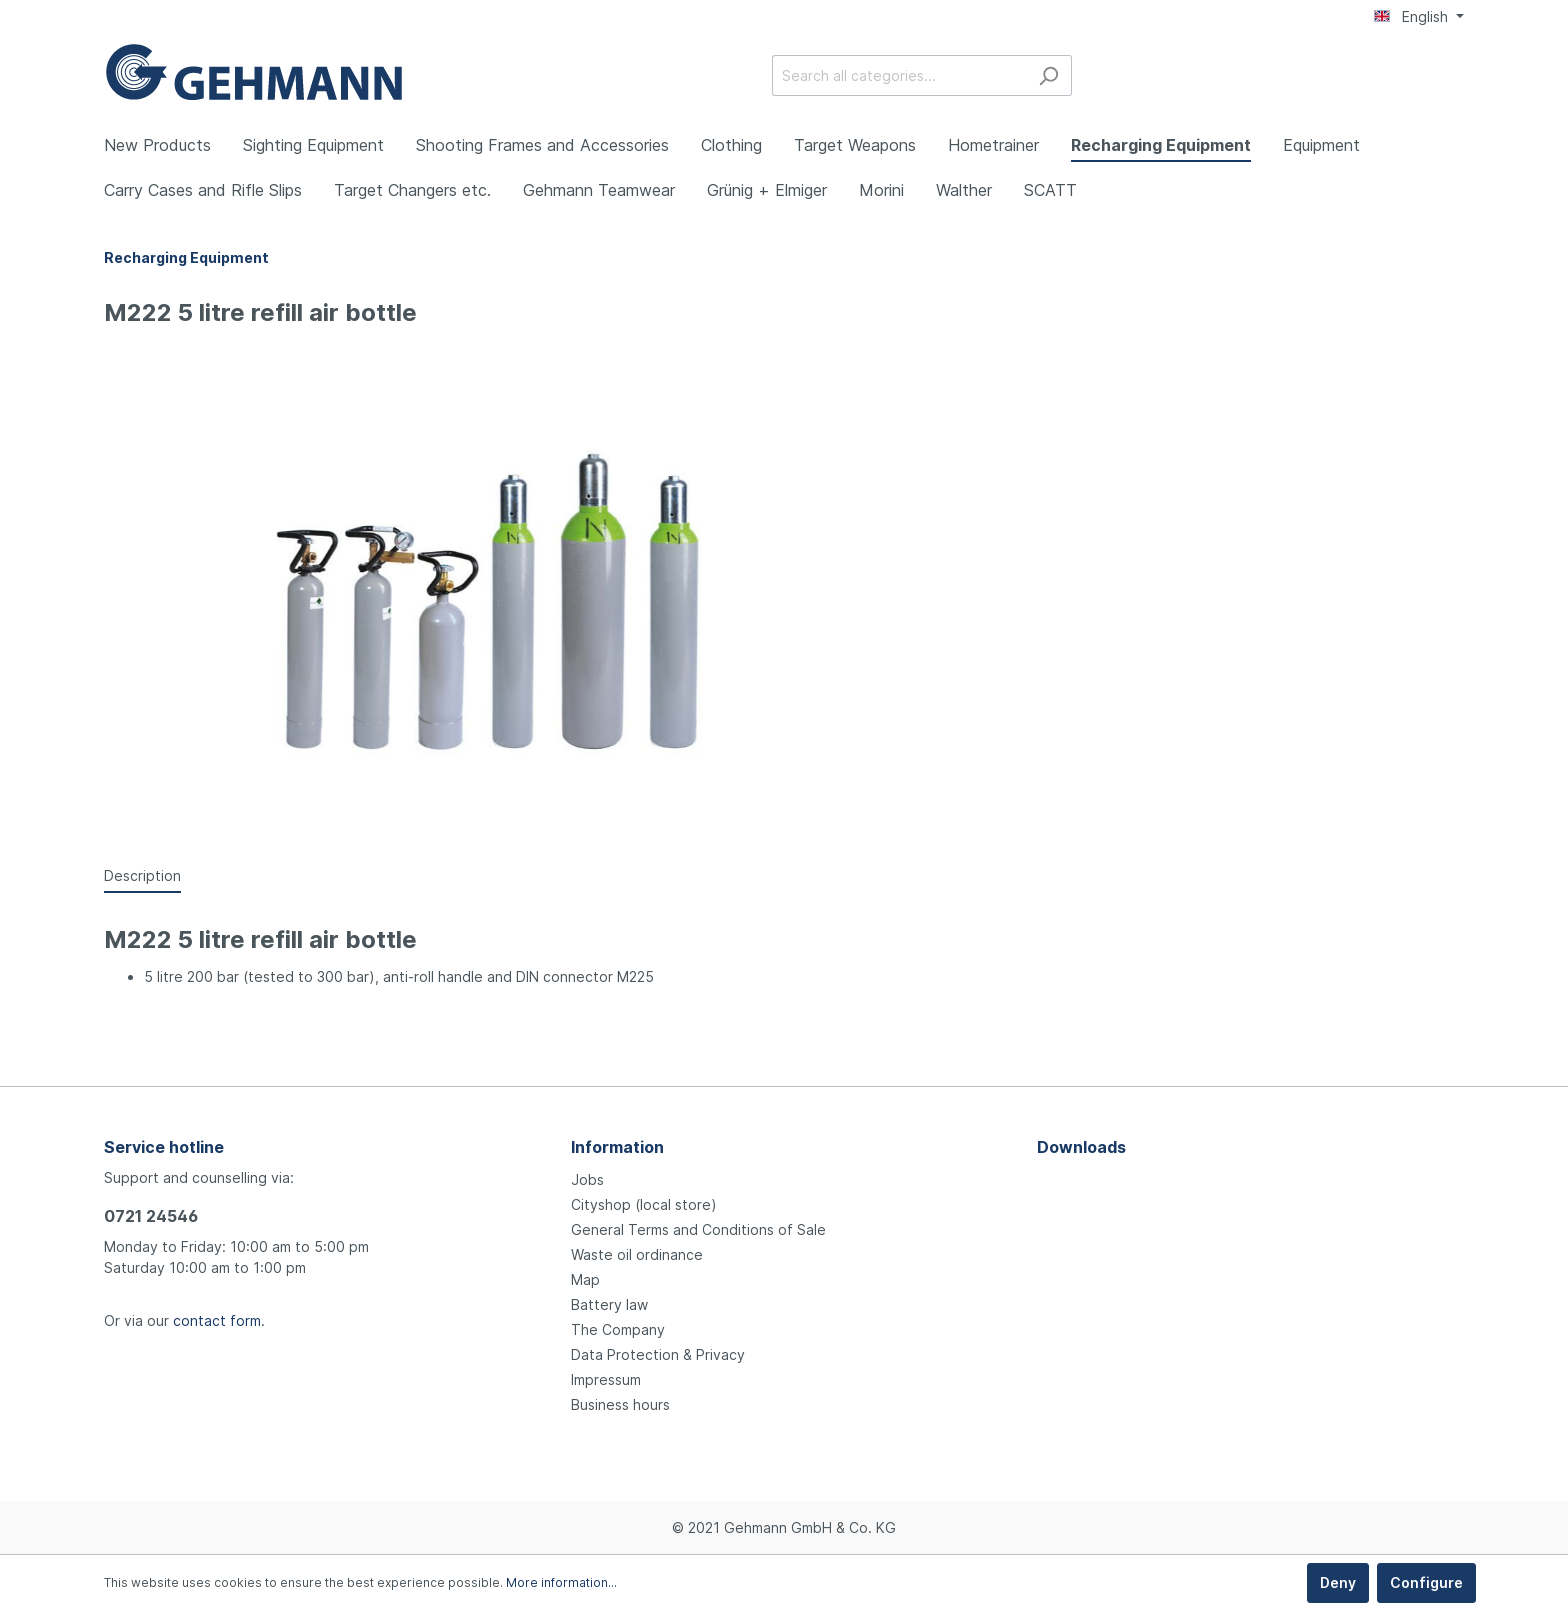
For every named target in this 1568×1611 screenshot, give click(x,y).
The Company (618, 1329)
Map (585, 1279)
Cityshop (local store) (644, 1204)
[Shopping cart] (1452, 77)
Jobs (587, 1179)
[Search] (1048, 75)
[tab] (142, 875)
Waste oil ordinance (637, 1254)
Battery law (609, 1304)
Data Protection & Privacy (658, 1354)
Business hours (620, 1404)
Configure (1426, 1582)
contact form (217, 1320)
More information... (561, 1582)
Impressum (606, 1379)
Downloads (1081, 1147)
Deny (1338, 1582)
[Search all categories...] (899, 75)
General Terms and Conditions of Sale (698, 1229)
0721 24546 (151, 1216)
